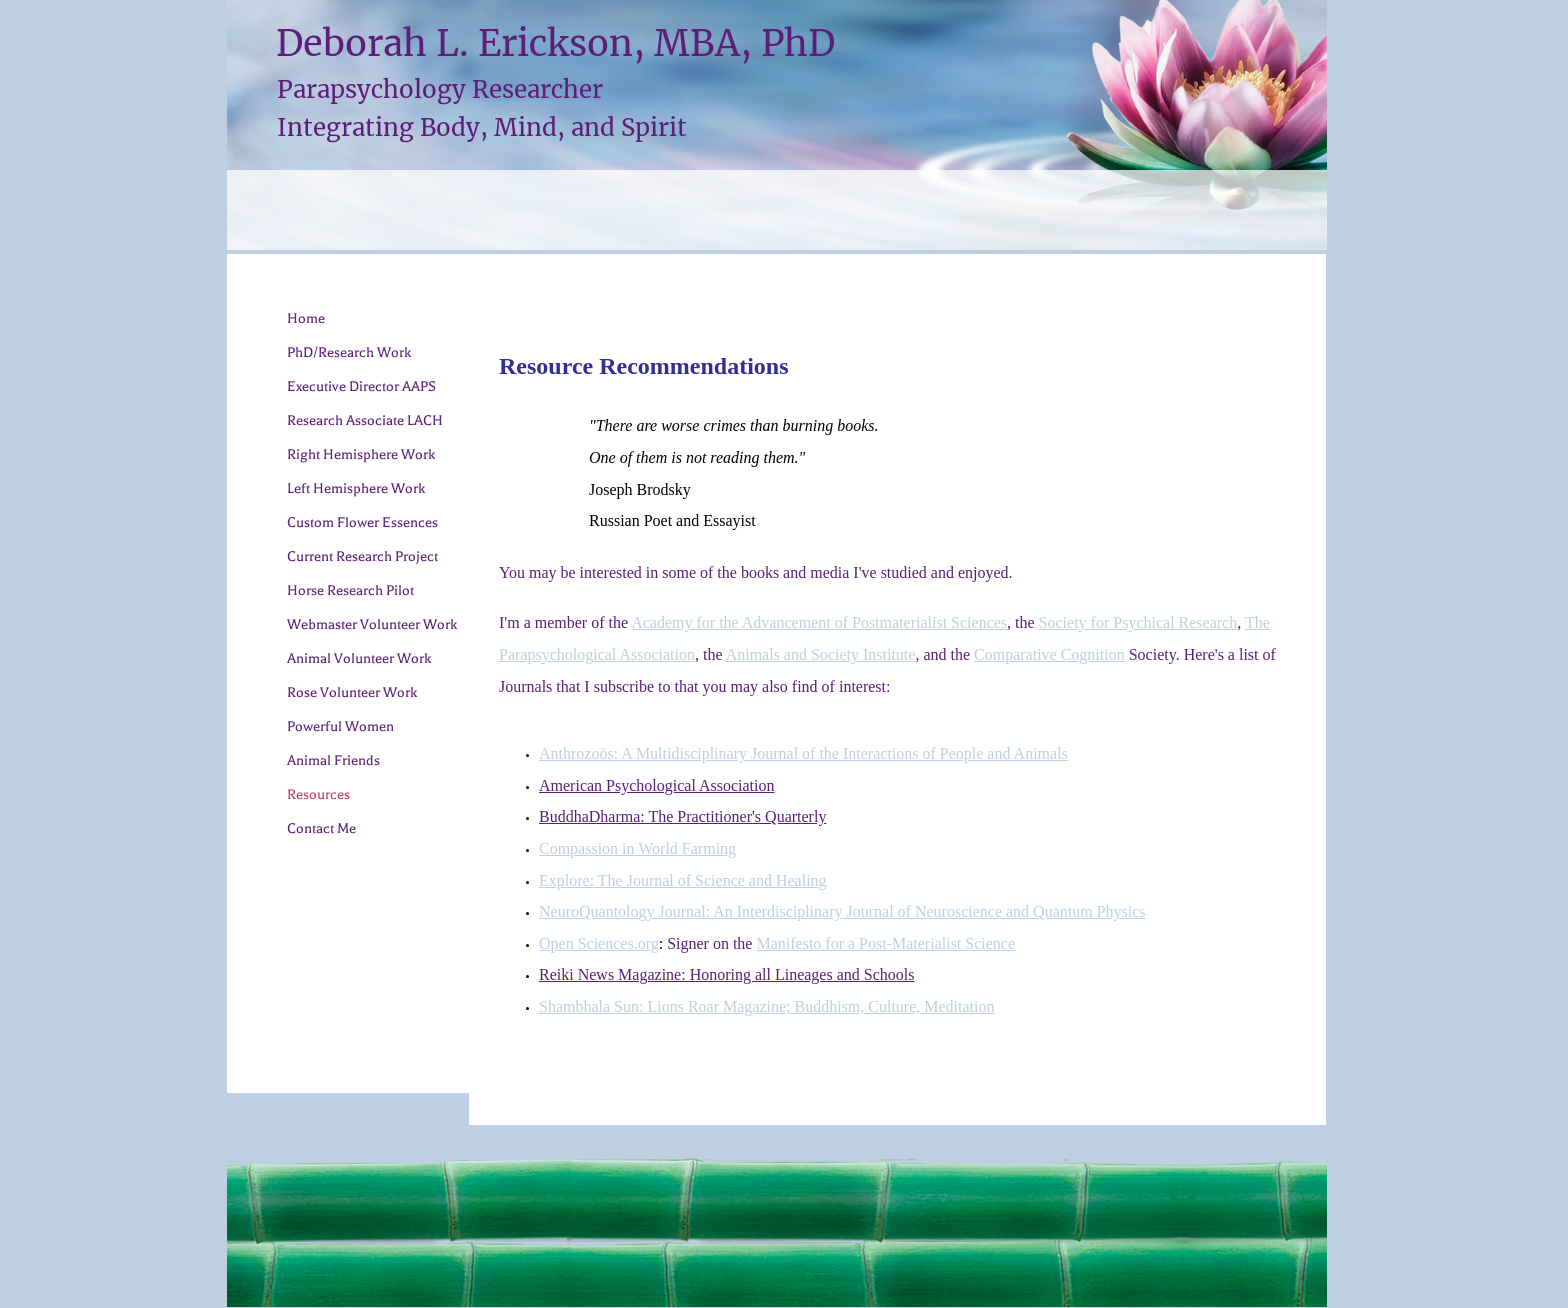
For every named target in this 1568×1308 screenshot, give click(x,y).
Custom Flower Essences (362, 522)
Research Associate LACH (365, 420)
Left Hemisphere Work (356, 488)
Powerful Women (340, 726)
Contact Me (321, 828)
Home (306, 318)
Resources (318, 794)
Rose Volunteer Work (352, 692)
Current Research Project (362, 556)
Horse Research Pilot (350, 590)
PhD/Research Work (349, 352)
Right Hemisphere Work (361, 454)
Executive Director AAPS (361, 386)
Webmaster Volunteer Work (372, 624)
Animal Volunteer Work (359, 658)
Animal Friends (333, 760)
